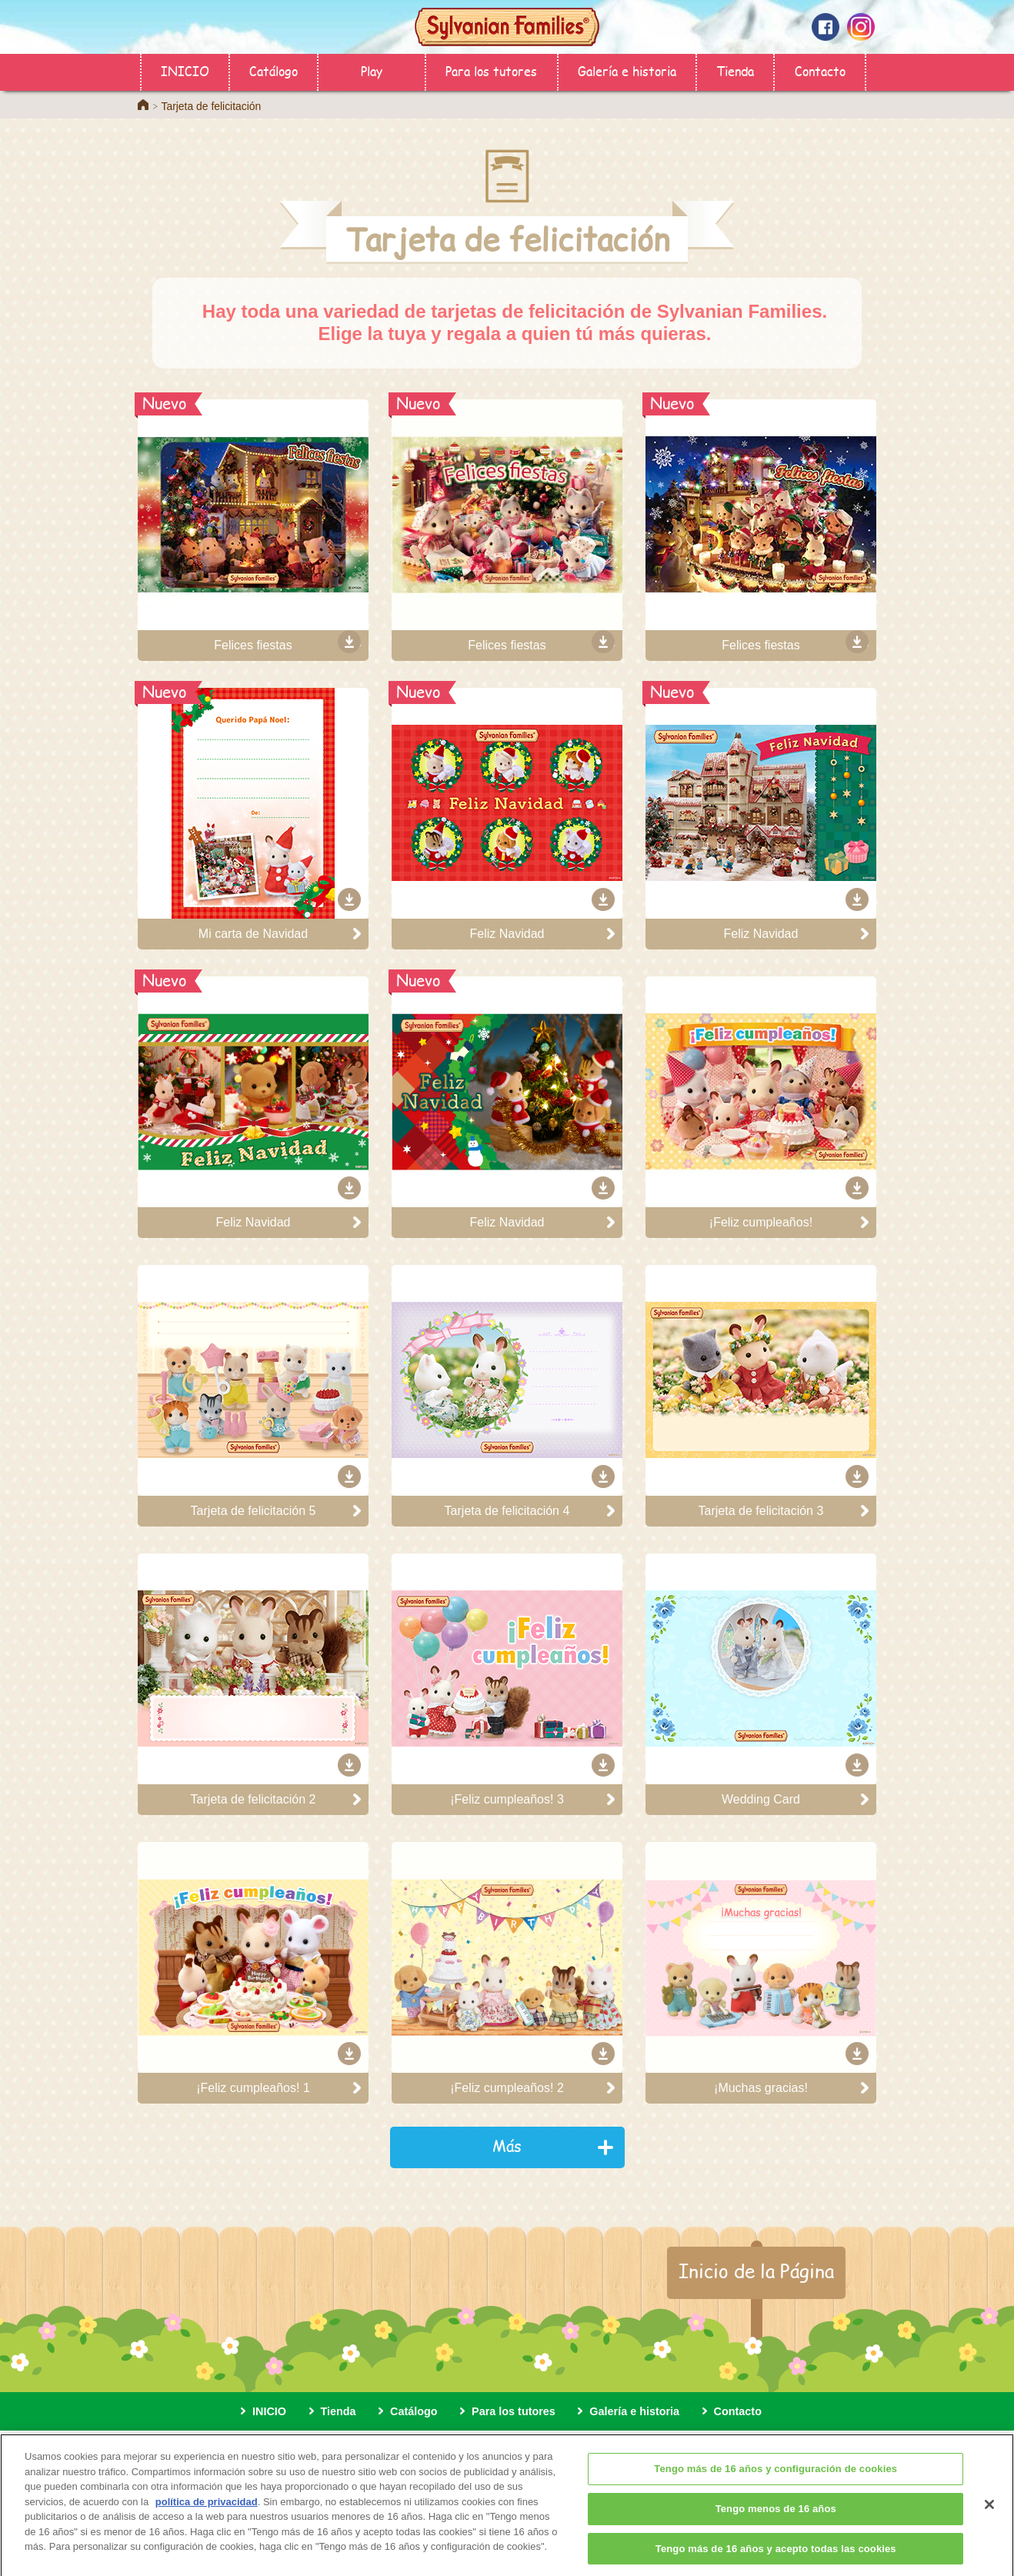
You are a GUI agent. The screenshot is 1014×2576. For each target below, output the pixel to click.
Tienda (735, 70)
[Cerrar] (989, 2514)
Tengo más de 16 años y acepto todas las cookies (775, 2557)
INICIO (185, 70)
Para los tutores (491, 70)
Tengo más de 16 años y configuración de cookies (775, 2478)
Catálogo (273, 70)
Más (507, 2145)
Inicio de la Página (756, 2270)
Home (143, 104)
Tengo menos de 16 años (775, 2518)
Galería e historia (627, 70)
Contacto (820, 70)
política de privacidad (206, 2511)
